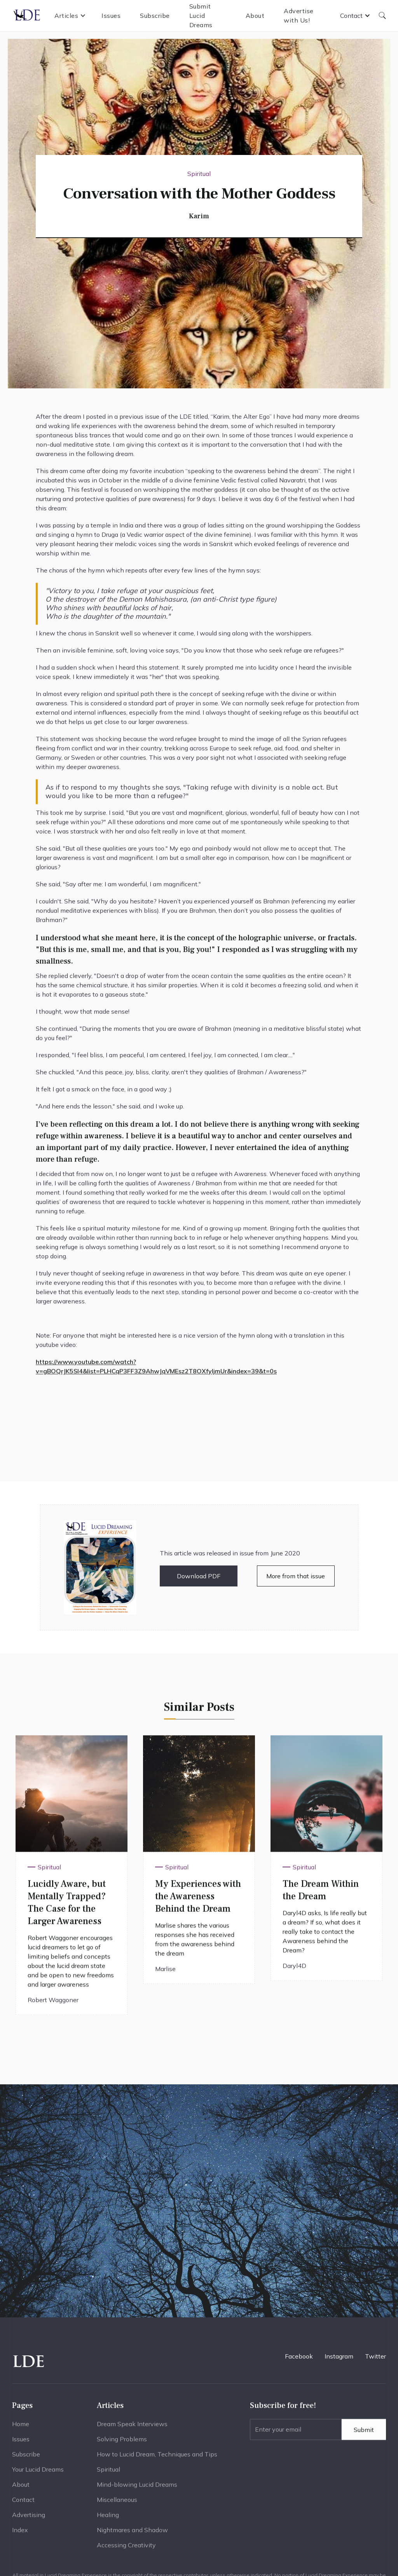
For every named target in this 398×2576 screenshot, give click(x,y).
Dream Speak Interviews (132, 2426)
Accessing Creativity (126, 2547)
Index (20, 2532)
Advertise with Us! (299, 15)
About (255, 15)
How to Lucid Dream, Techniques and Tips (157, 2456)
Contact (23, 2502)
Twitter (375, 2356)
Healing (108, 2517)
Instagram (339, 2356)
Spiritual (108, 2471)
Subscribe (155, 15)
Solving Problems (122, 2441)
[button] (70, 15)
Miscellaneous (117, 2502)
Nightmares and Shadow (132, 2532)
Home (20, 2426)
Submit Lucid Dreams (201, 15)
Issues (110, 15)
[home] (27, 15)
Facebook (299, 2356)
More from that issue (295, 1576)
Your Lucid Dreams (38, 2471)
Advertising (28, 2517)
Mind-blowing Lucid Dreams (137, 2487)
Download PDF (198, 1576)
